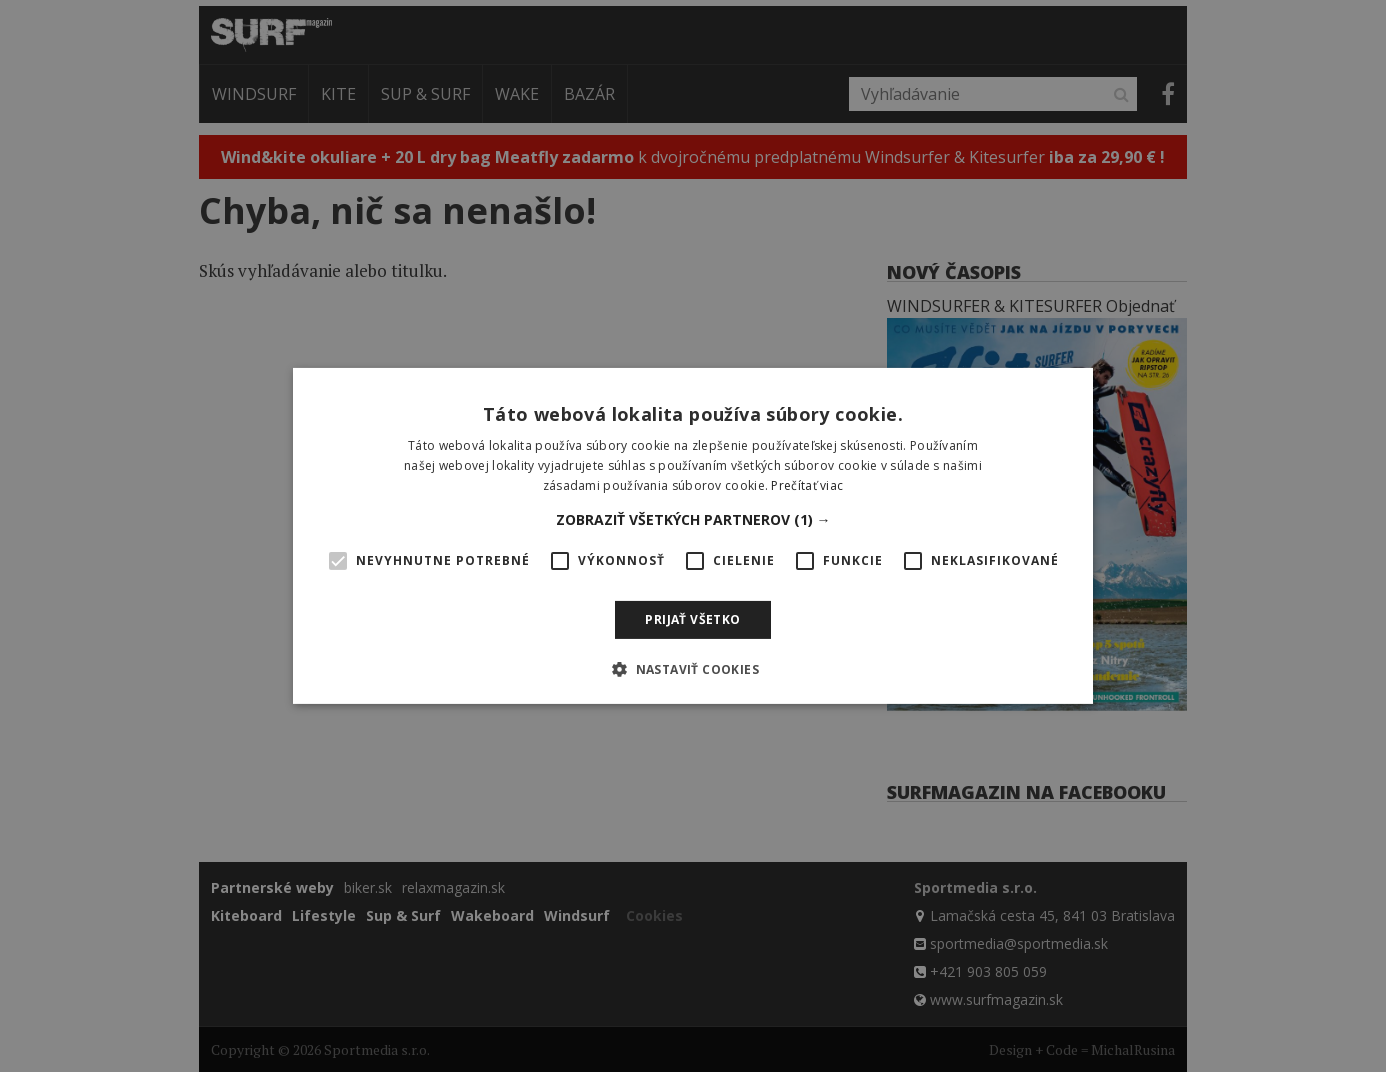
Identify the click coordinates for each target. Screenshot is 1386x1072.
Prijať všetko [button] (692, 619)
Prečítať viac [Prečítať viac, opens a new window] (807, 485)
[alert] (693, 536)
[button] (693, 520)
